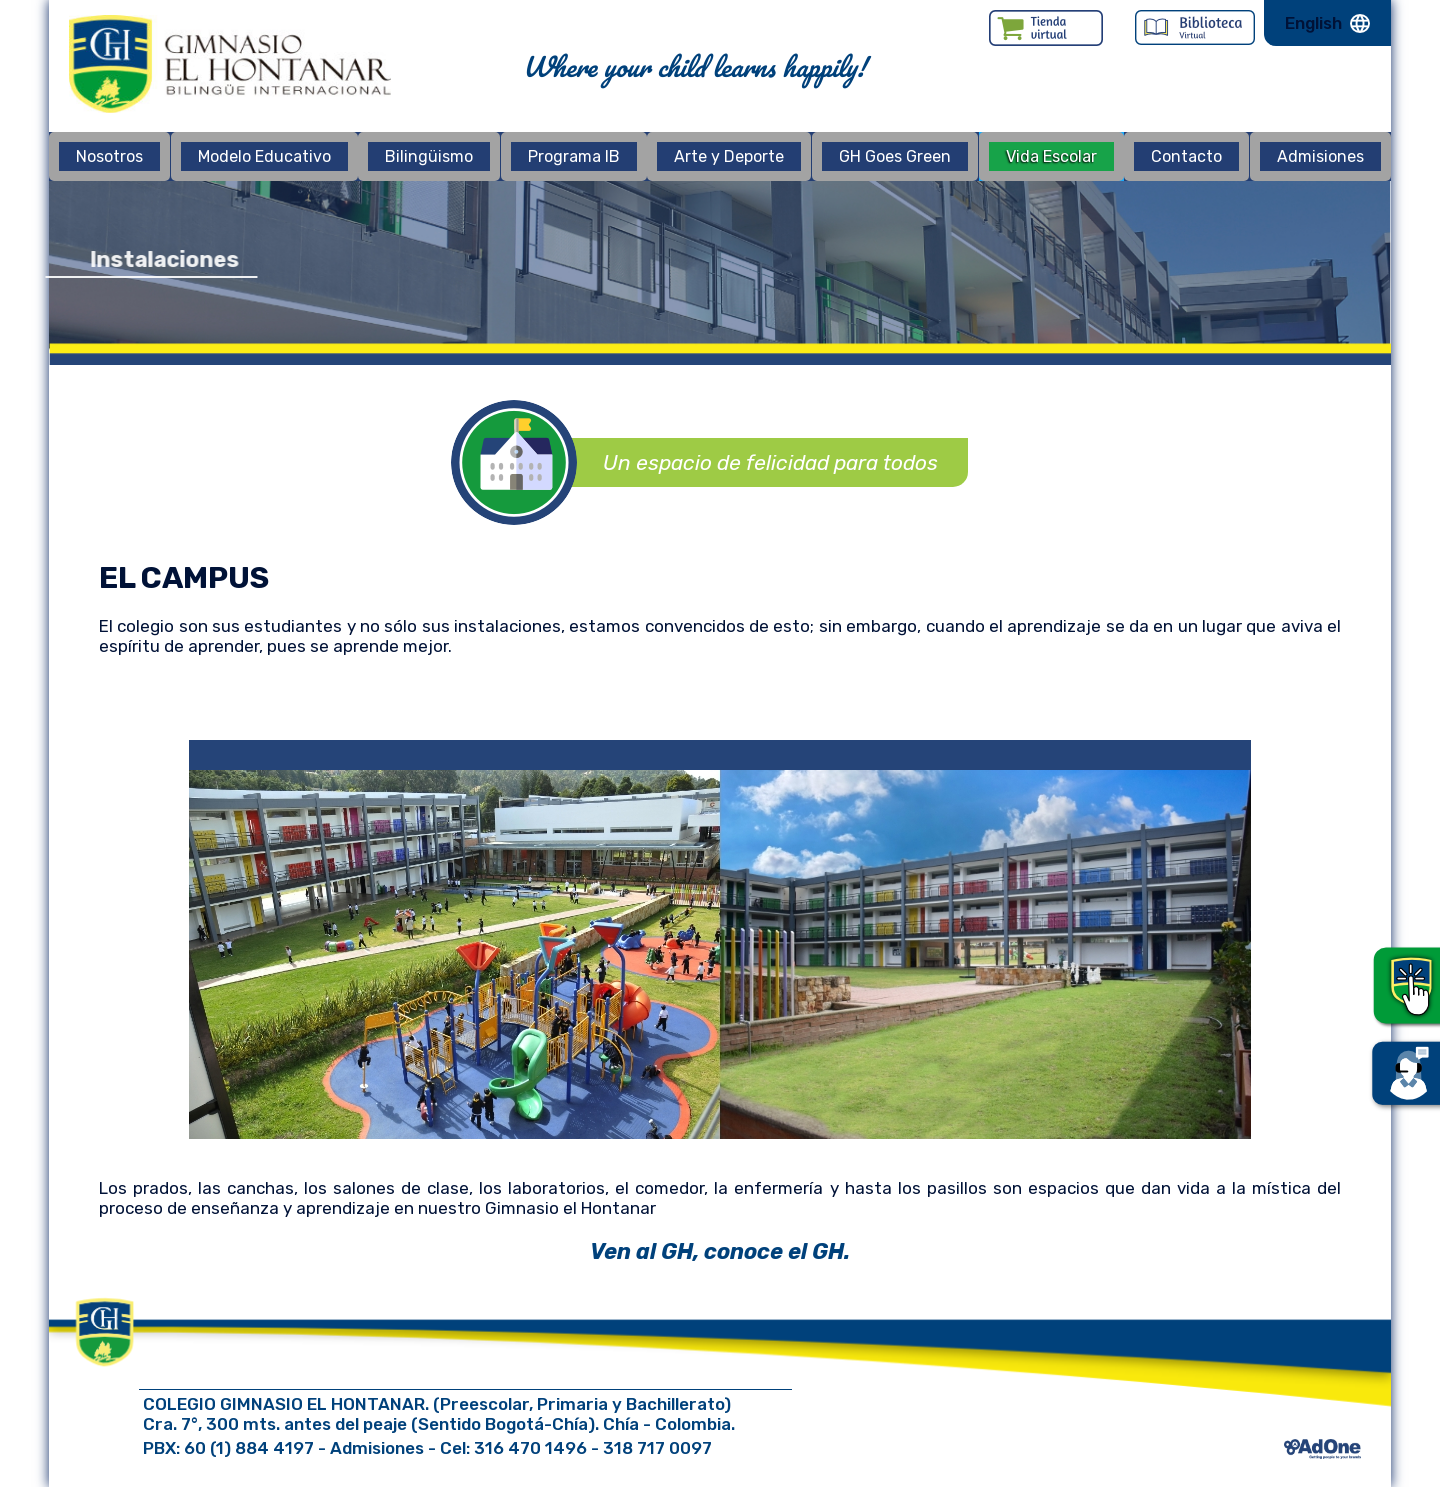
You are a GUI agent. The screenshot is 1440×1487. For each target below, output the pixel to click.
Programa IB (574, 156)
